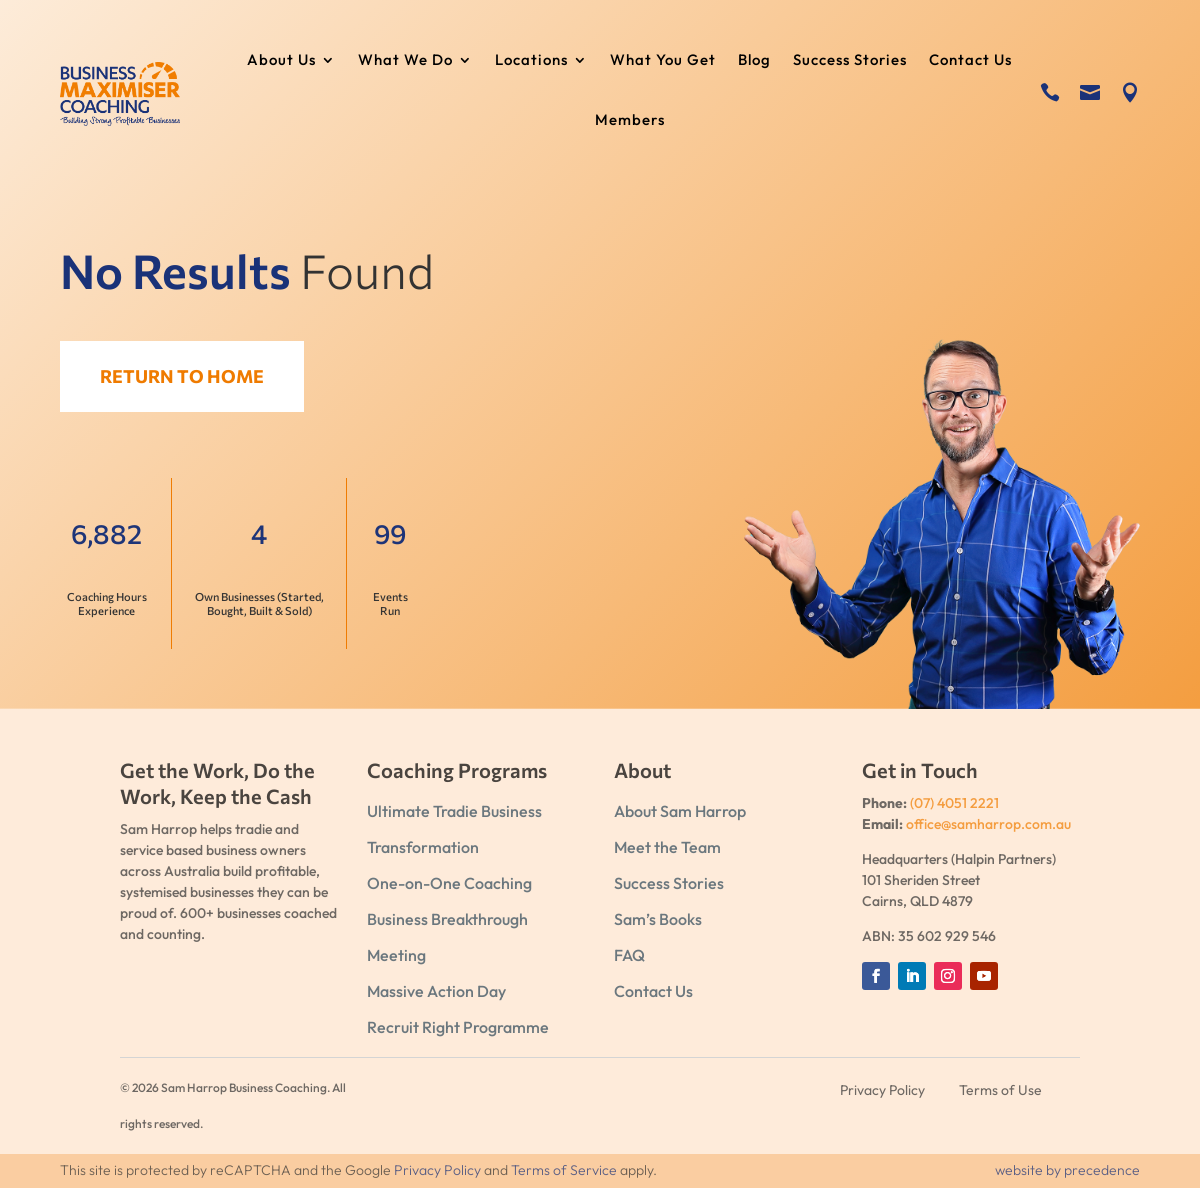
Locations (531, 61)
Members (630, 121)
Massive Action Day (436, 991)
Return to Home (191, 376)
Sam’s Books (658, 919)
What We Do (405, 61)
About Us (281, 61)
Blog (754, 61)
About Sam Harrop (680, 811)
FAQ (629, 955)
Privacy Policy (437, 1170)
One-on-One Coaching (449, 883)
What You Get (663, 61)
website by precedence (1067, 1170)
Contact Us (970, 61)
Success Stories (850, 61)
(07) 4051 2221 (954, 803)
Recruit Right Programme (458, 1027)
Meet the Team (667, 847)
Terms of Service (564, 1170)
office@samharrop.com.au (988, 824)
